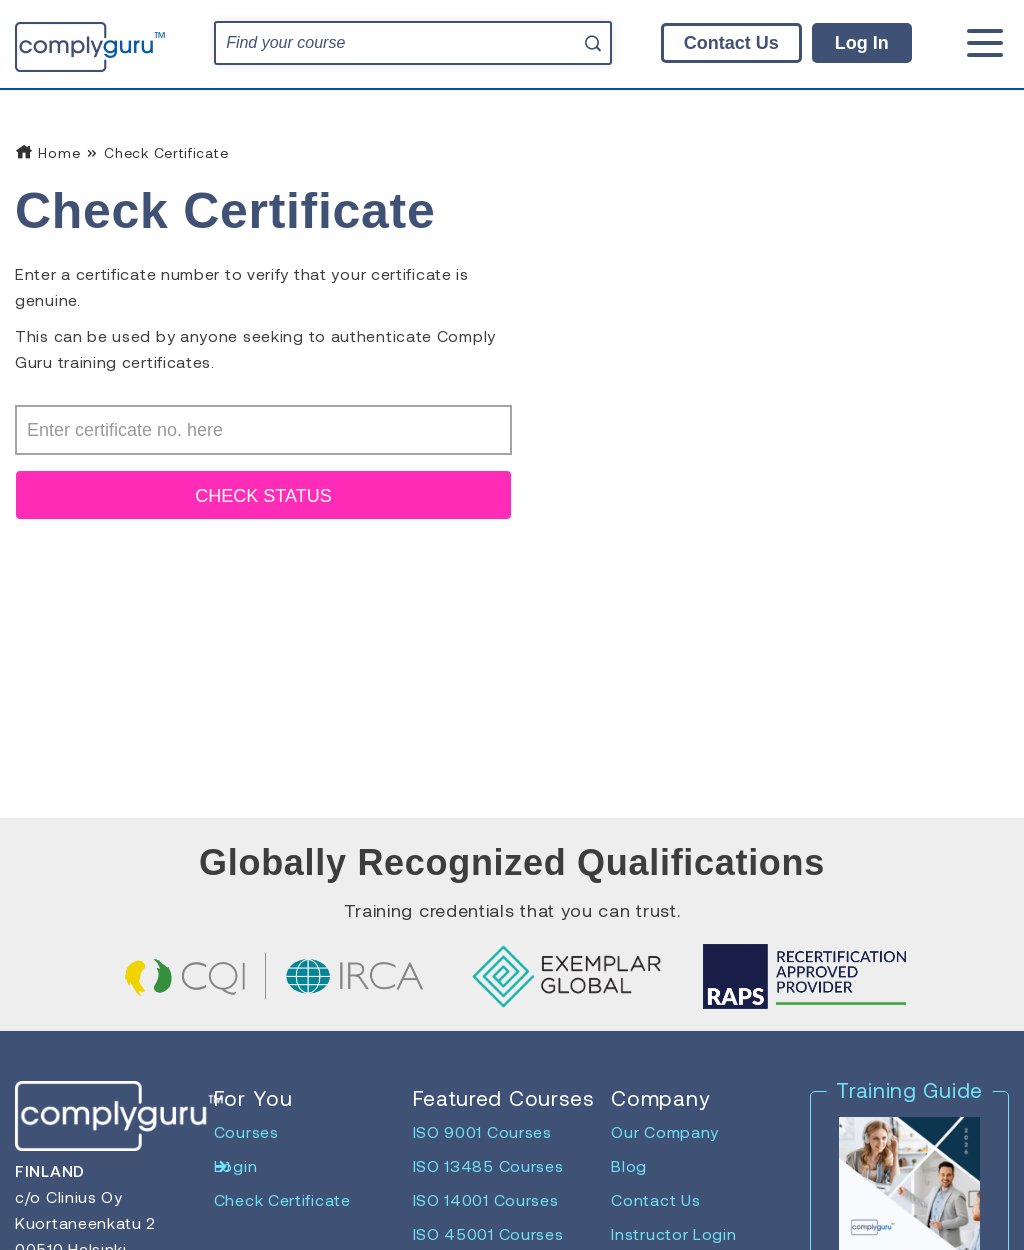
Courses (246, 1131)
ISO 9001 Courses (482, 1131)
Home (47, 152)
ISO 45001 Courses (488, 1233)
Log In (862, 43)
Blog (629, 1165)
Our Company (665, 1131)
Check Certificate (282, 1199)
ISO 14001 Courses (486, 1199)
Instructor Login (673, 1233)
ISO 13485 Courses (488, 1165)
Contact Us (731, 43)
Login (236, 1165)
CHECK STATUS (263, 496)
